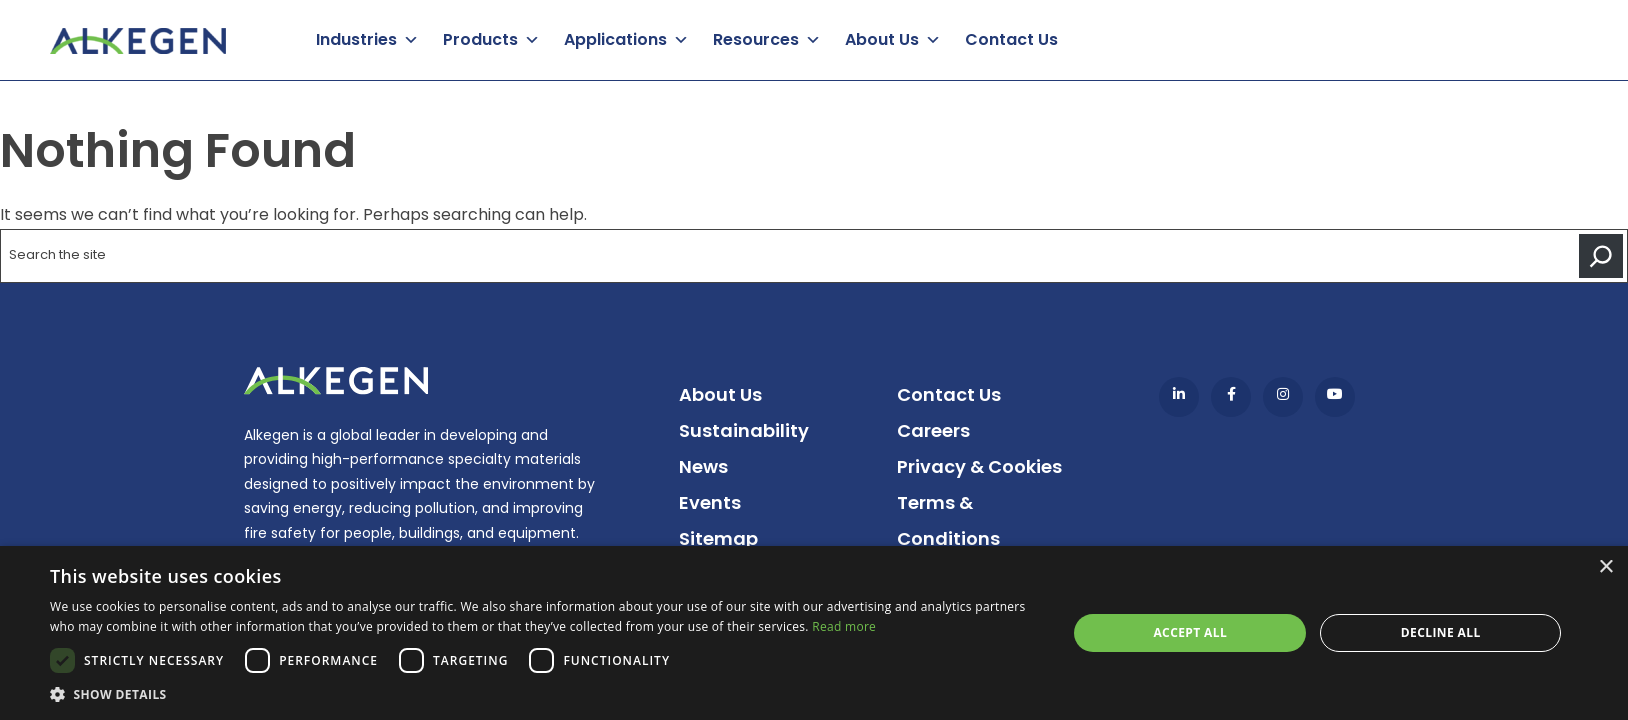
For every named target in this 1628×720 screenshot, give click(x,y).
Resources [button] (756, 39)
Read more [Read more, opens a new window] (844, 626)
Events (710, 502)
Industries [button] (356, 39)
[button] (543, 694)
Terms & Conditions (948, 520)
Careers (933, 430)
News (703, 466)
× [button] (1605, 567)
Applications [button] (615, 39)
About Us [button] (882, 39)
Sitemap (718, 538)
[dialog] (814, 633)
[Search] (1601, 256)
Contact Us (1011, 39)
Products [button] (480, 39)
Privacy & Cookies (979, 466)
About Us (720, 394)
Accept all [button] (1190, 632)
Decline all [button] (1441, 632)
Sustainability (744, 430)
